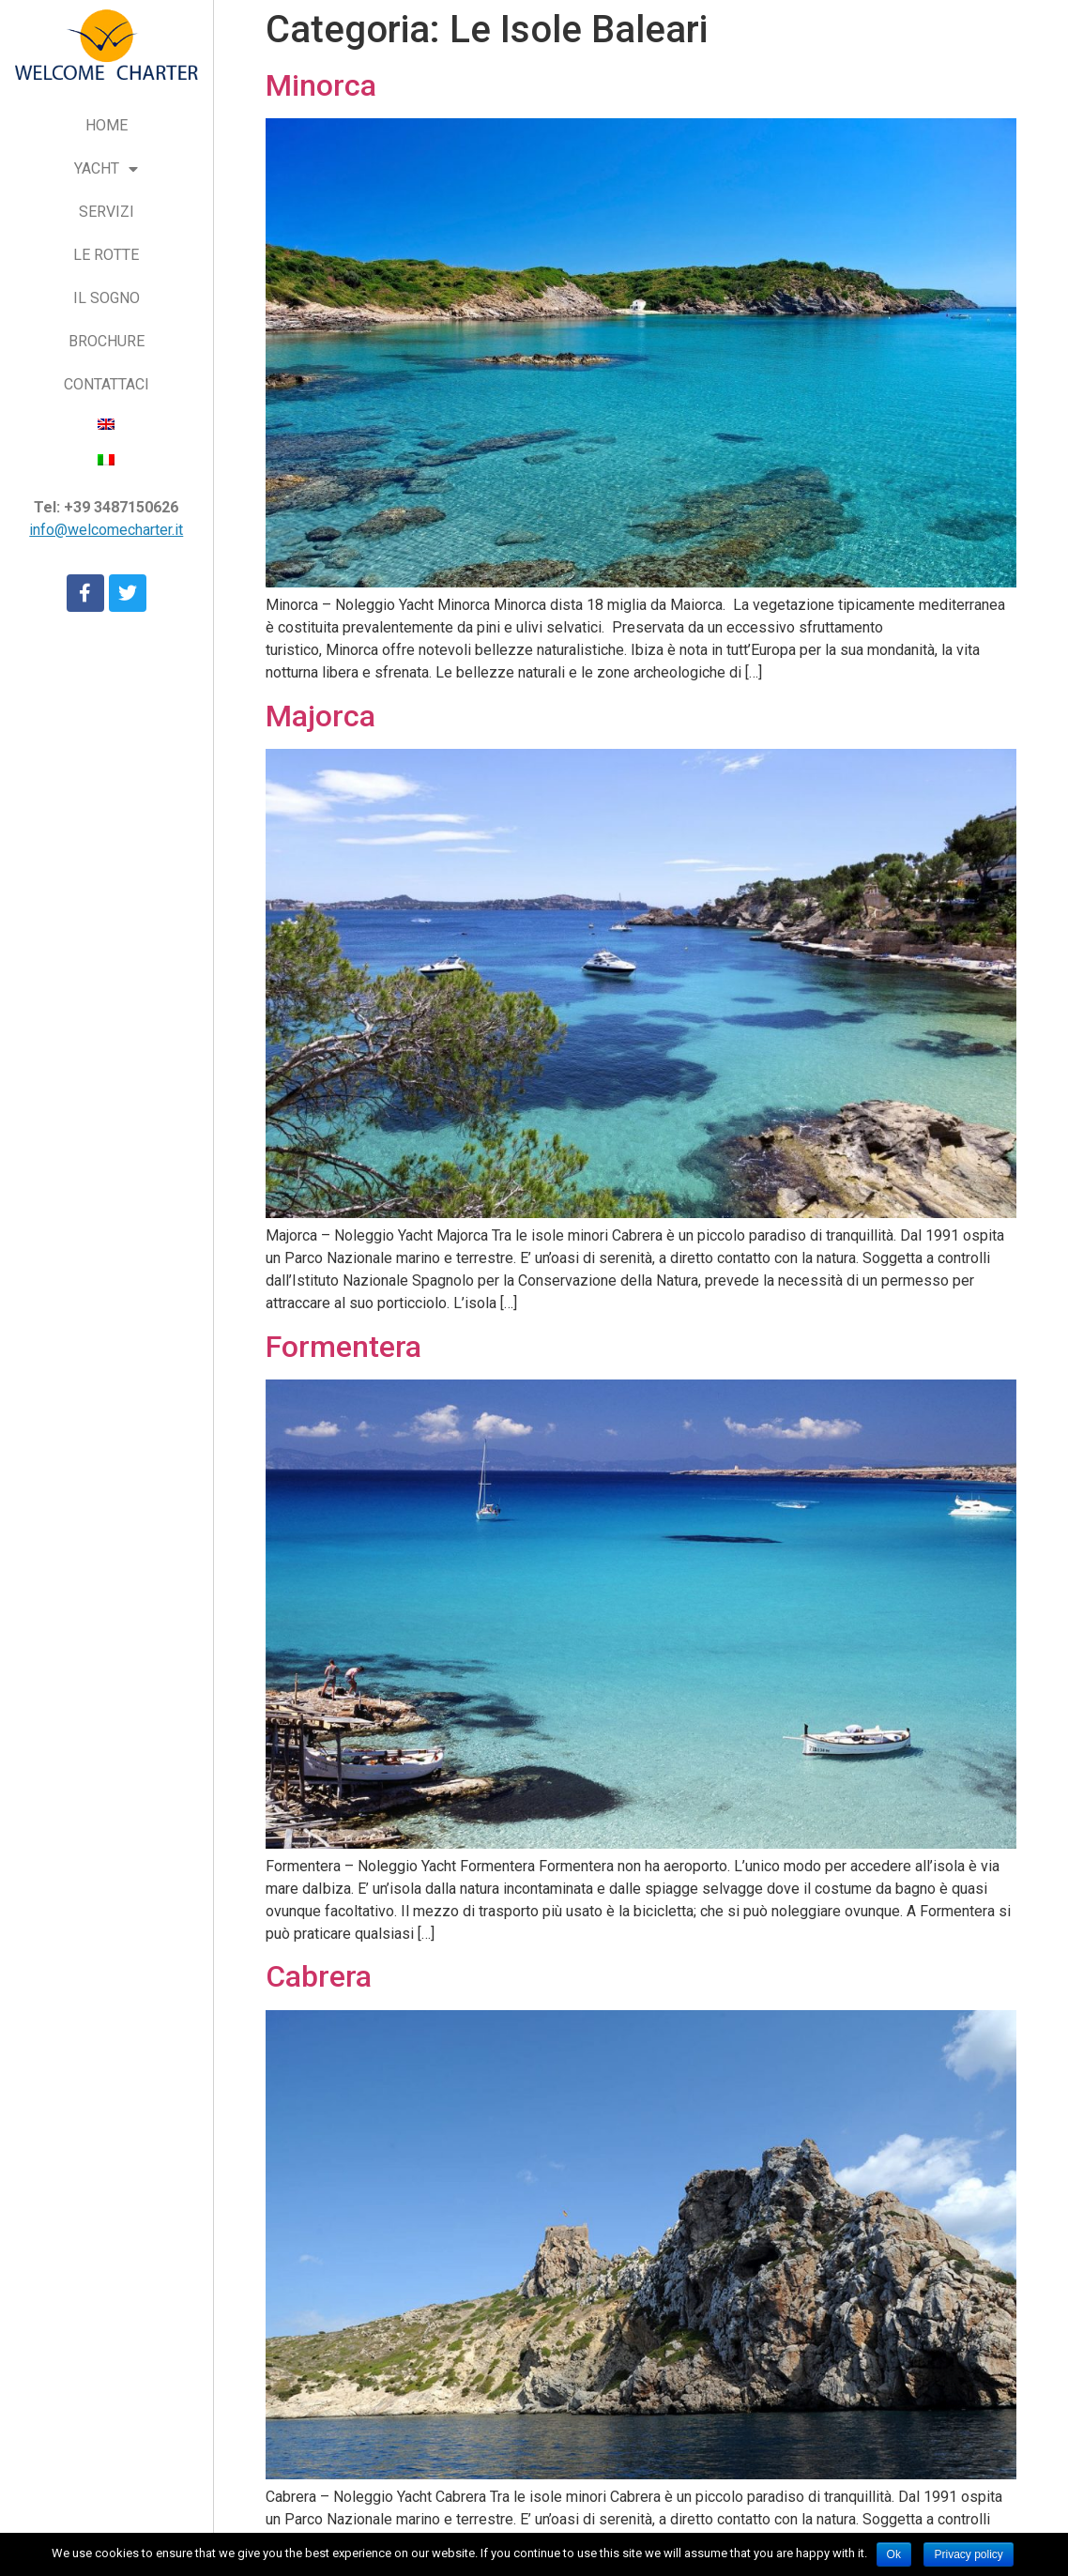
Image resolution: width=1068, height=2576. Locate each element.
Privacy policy (968, 2554)
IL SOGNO (106, 298)
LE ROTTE (106, 255)
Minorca (321, 85)
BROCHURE (107, 341)
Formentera (343, 1346)
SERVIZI (106, 212)
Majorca (320, 716)
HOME (106, 125)
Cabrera (319, 1976)
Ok (894, 2554)
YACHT (106, 169)
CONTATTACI (106, 384)
